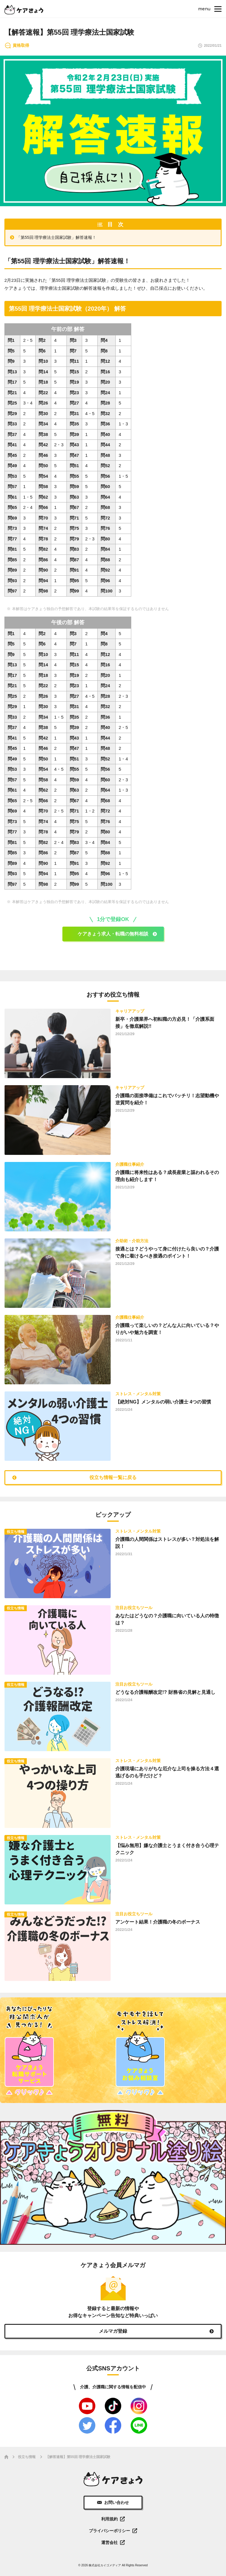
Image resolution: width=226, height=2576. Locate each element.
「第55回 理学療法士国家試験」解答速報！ (56, 237)
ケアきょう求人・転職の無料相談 (113, 933)
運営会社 (109, 2542)
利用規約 (109, 2519)
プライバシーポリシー (109, 2530)
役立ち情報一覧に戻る (113, 1477)
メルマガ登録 (113, 2331)
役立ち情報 (27, 2457)
